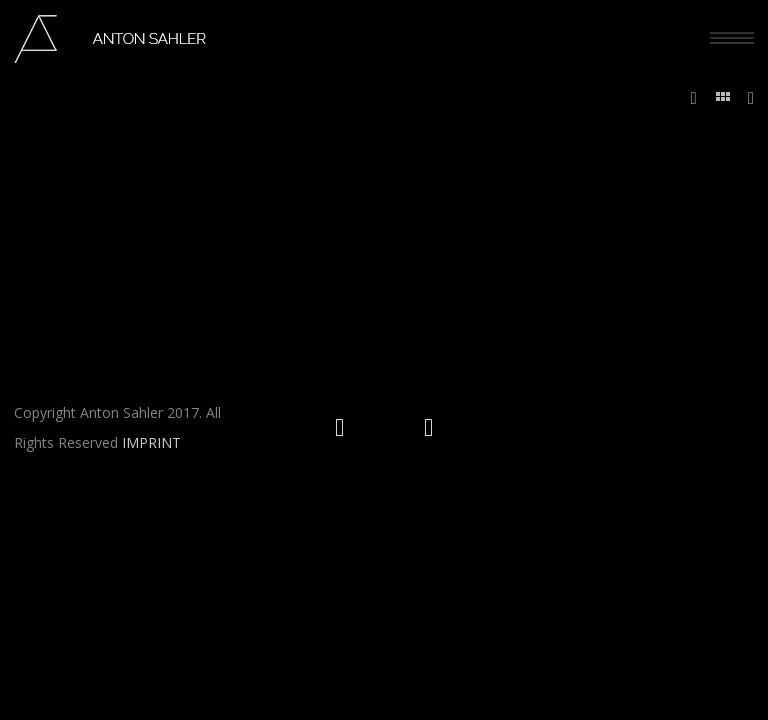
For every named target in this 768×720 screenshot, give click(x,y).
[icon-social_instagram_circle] (344, 427)
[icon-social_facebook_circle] (428, 427)
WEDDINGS (688, 161)
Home (632, 161)
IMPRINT (151, 442)
